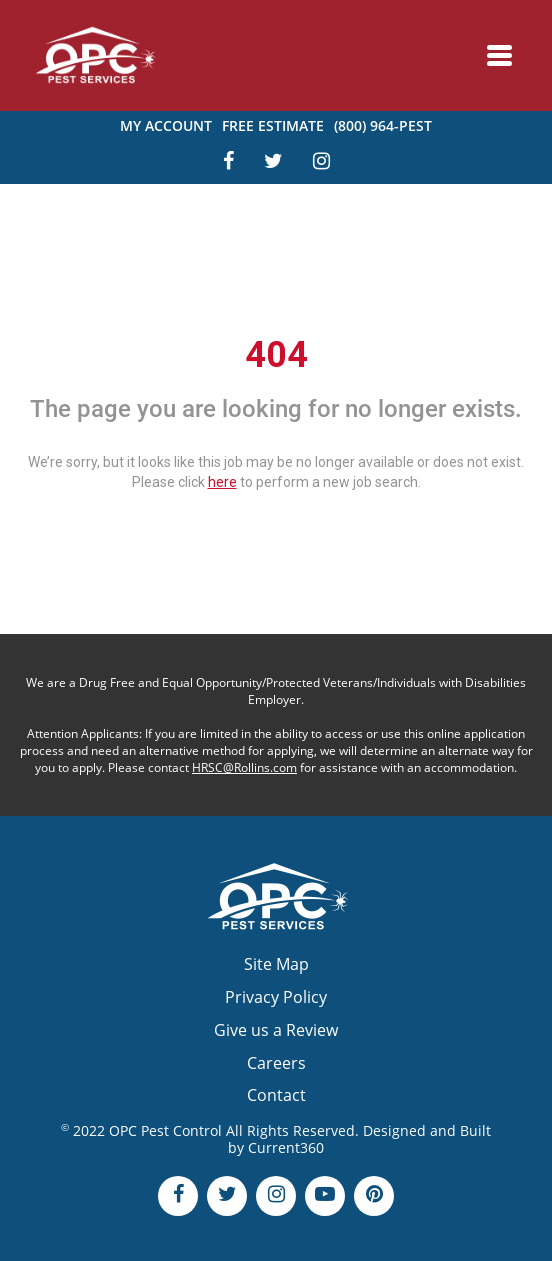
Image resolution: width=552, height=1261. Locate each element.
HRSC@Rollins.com (244, 767)
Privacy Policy (276, 997)
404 (276, 355)
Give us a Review (276, 1030)
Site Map (276, 964)
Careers (276, 1063)
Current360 (286, 1147)
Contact (276, 1095)
